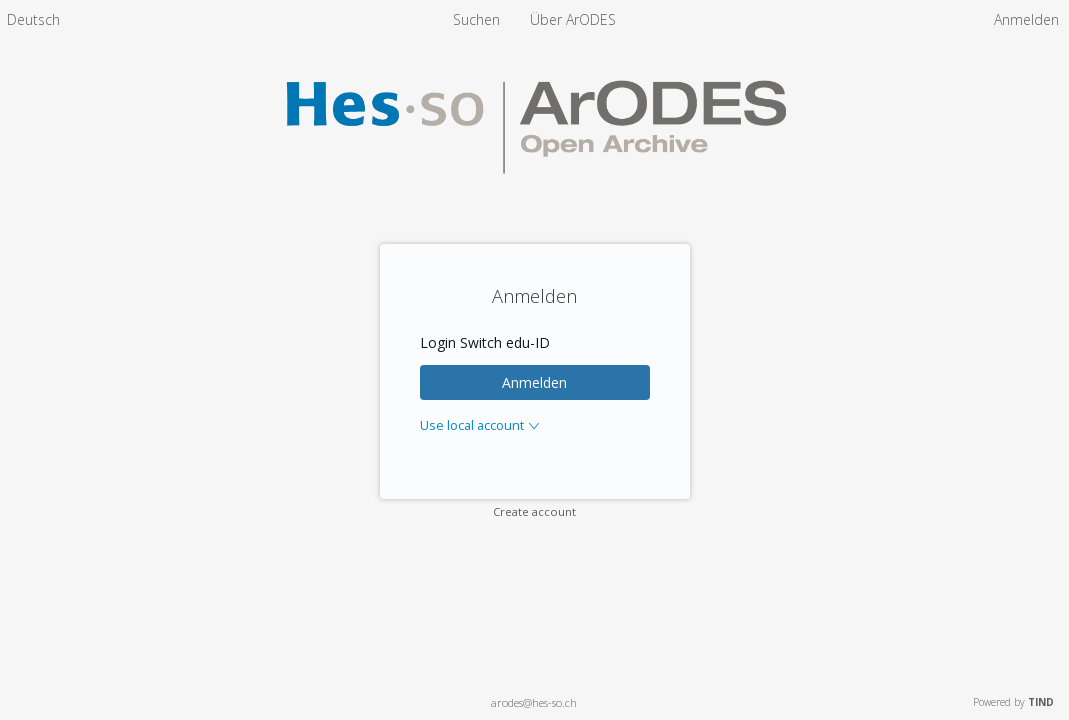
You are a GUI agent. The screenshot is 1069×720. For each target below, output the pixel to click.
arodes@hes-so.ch (534, 702)
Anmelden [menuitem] (1026, 19)
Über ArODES (573, 19)
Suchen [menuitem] (476, 19)
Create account (534, 511)
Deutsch (33, 19)
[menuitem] (33, 19)
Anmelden (534, 382)
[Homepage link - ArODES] (534, 196)
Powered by (1013, 702)
